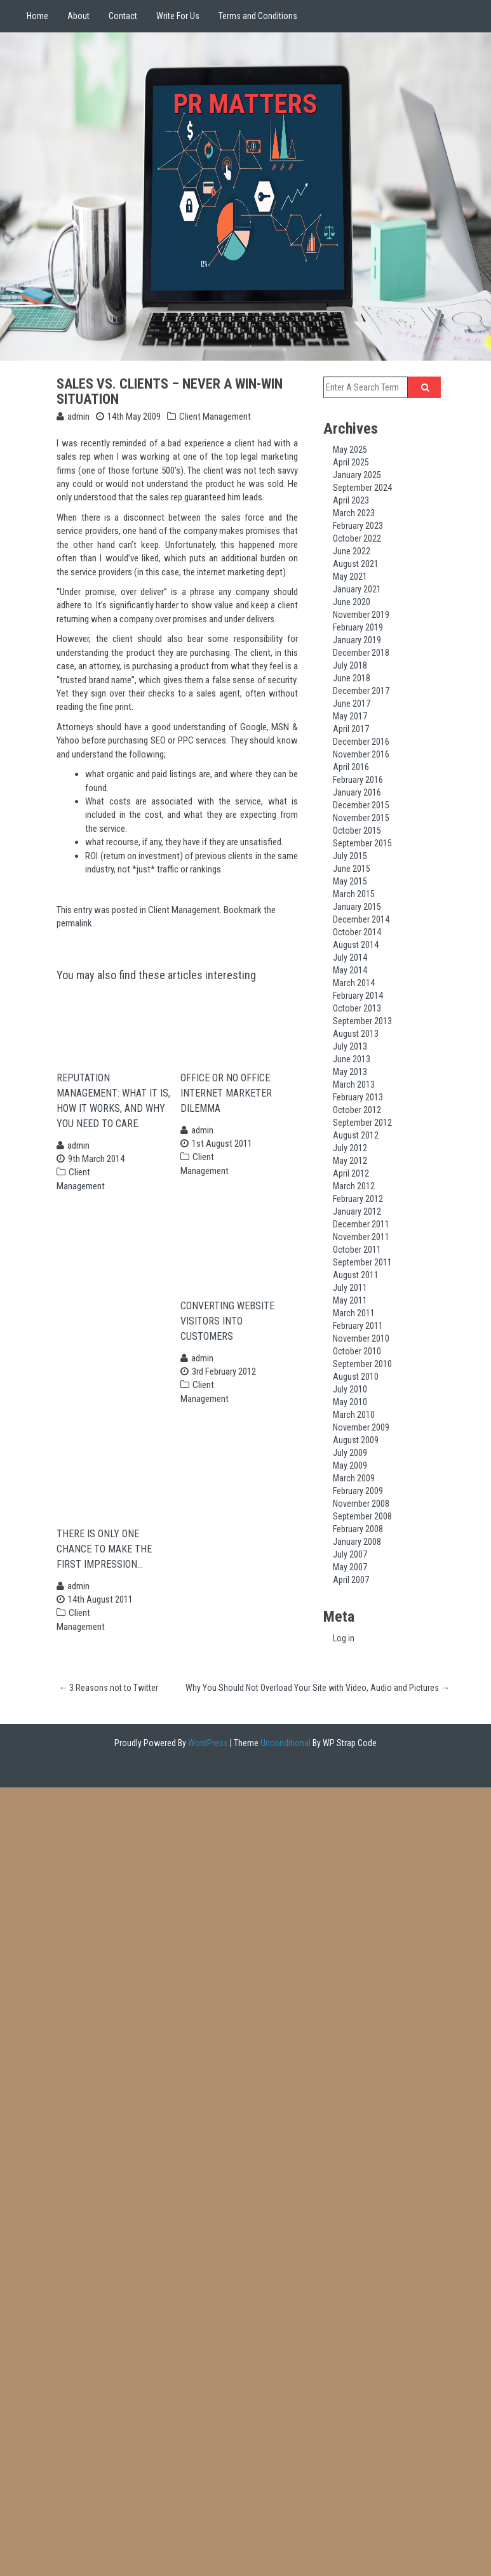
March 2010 (354, 1415)
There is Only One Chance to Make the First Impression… (104, 1567)
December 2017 (361, 691)
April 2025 (351, 462)
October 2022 (357, 538)
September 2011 (362, 1262)
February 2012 (358, 1199)
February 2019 (358, 627)
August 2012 (356, 1135)
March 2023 (354, 513)
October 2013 (357, 1008)
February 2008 (358, 1529)
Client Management (215, 416)
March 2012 (354, 1186)
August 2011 (356, 1275)
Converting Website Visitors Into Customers (227, 1333)
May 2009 (350, 1465)
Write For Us (177, 16)
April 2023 (351, 500)
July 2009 (350, 1453)
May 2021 (350, 576)
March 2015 (354, 894)
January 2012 (357, 1211)
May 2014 (350, 970)
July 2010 (350, 1389)
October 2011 (357, 1250)
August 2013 (356, 1034)
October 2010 (357, 1351)
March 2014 (354, 983)
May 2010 (350, 1402)
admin (78, 416)
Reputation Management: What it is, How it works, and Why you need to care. (113, 1106)
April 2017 (351, 729)
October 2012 (357, 1110)
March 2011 (354, 1313)
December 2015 (361, 805)
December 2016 (361, 742)
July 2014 (350, 957)
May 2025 (350, 449)
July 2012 (350, 1148)
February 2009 (358, 1491)
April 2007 (351, 1580)
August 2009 (356, 1440)
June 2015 (351, 869)
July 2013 (350, 1046)
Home (37, 16)
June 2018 (351, 678)
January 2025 (357, 475)
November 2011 (361, 1237)
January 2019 (357, 640)
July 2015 (350, 856)
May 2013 (350, 1072)
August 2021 (356, 564)
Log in (343, 1638)
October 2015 (357, 830)
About (78, 16)
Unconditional (285, 1761)
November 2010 (361, 1338)
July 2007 (350, 1554)
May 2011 (350, 1300)
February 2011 (358, 1326)
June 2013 (351, 1059)
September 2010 (362, 1364)
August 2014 (356, 945)
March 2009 (354, 1478)
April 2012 (351, 1173)
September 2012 (362, 1123)
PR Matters (246, 102)
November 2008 (361, 1503)
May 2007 (350, 1567)
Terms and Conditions (258, 16)
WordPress (207, 1761)
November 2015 (361, 818)
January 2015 (357, 907)
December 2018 (361, 653)
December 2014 (361, 919)
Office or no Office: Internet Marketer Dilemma (226, 1099)
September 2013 (362, 1021)
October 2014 (357, 932)
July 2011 (350, 1288)
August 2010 (356, 1376)
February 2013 (358, 1097)
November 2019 (361, 615)
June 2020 (351, 602)
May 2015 (350, 881)
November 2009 (361, 1427)
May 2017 (350, 716)
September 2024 (362, 488)
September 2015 (362, 843)
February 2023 (358, 526)
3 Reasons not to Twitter (108, 1706)
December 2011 (361, 1224)
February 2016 (358, 780)
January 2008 (357, 1542)
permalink (74, 923)
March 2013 (354, 1084)
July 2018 (350, 665)
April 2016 (351, 767)
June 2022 (351, 551)
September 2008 (362, 1516)
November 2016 (361, 754)
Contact (123, 16)
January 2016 (357, 792)
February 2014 (358, 996)
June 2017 (351, 703)
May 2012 (350, 1161)
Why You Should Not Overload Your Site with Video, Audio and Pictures (317, 1706)
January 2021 (357, 589)
